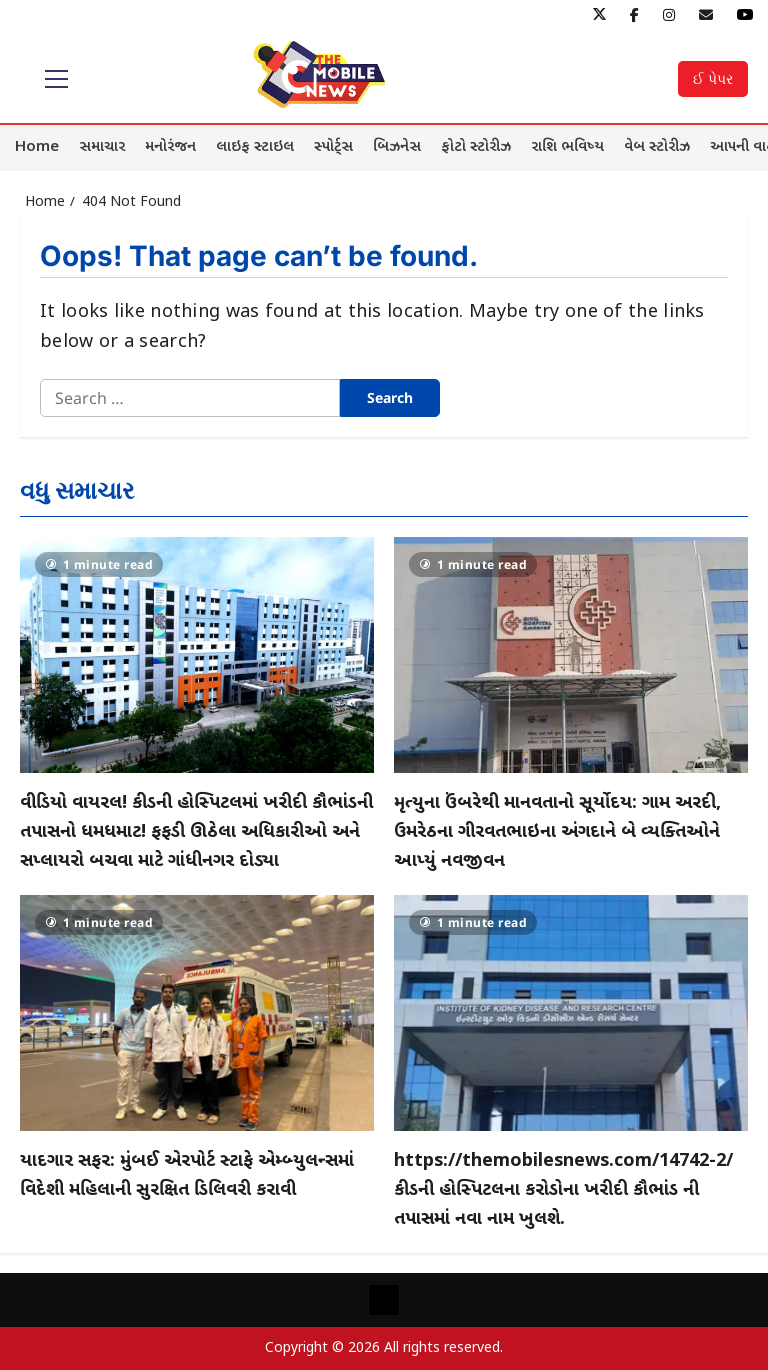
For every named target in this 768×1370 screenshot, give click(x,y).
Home (37, 147)
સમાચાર (102, 147)
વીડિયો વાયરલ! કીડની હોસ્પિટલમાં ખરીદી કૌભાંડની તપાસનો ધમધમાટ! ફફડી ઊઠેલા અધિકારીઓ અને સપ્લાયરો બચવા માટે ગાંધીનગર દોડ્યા (196, 832)
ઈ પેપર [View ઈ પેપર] (713, 78)
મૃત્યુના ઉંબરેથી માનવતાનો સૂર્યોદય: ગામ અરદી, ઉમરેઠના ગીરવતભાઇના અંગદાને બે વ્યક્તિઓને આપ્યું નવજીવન (557, 832)
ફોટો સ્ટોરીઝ (476, 147)
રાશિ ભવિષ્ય (567, 147)
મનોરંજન (170, 147)
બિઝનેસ (397, 147)
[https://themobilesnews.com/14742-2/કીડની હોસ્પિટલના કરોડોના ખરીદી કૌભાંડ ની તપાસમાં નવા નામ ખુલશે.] (571, 1013)
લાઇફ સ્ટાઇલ (255, 147)
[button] (56, 79)
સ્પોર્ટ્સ (333, 147)
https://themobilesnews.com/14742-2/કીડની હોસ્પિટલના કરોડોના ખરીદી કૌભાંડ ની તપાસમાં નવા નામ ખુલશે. (563, 1190)
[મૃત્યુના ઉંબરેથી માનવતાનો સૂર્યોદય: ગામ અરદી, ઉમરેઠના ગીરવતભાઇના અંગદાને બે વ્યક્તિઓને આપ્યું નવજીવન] (571, 655)
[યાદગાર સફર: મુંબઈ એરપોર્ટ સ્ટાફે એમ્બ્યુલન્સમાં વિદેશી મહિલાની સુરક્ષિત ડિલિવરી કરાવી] (197, 1013)
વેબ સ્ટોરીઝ (657, 147)
